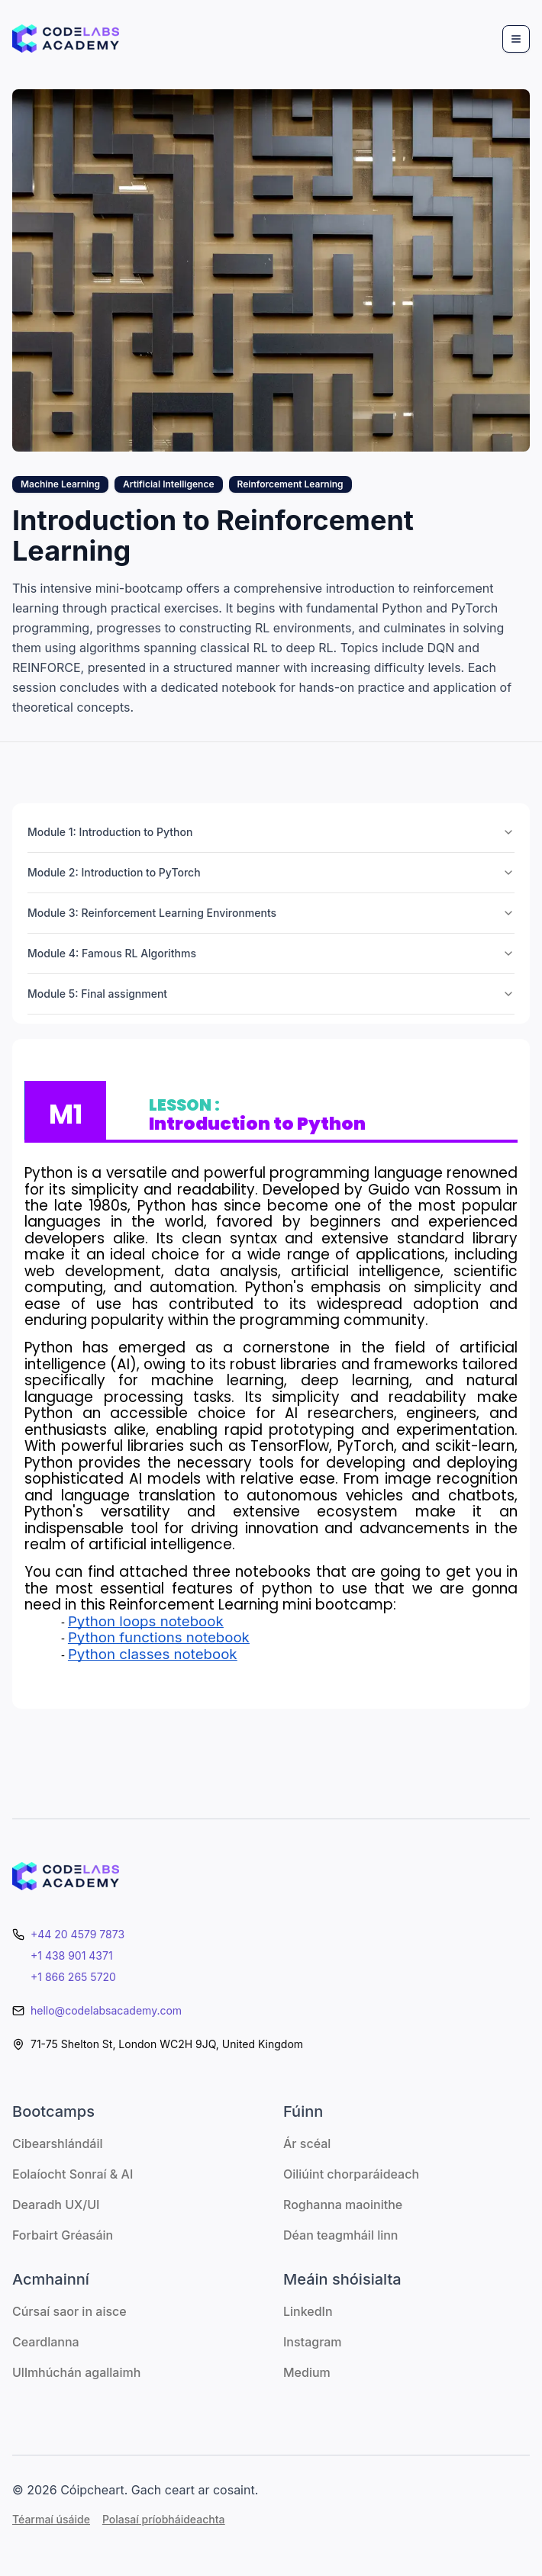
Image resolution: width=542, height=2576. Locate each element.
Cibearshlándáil (57, 2143)
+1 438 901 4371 (72, 1955)
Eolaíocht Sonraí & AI (72, 2174)
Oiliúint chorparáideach (351, 2174)
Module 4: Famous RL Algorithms (271, 953)
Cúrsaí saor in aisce (69, 2311)
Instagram (312, 2341)
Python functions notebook (159, 1637)
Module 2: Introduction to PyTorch (271, 872)
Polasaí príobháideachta (163, 2519)
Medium (307, 2372)
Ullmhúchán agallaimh (76, 2372)
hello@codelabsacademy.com (106, 2010)
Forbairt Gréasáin (62, 2235)
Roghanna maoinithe (342, 2204)
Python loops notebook (146, 1621)
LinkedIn (308, 2311)
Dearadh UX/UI (55, 2204)
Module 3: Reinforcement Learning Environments (271, 912)
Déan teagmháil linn (340, 2235)
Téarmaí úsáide (51, 2519)
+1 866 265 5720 (73, 1976)
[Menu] (516, 39)
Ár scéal (307, 2143)
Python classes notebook (152, 1654)
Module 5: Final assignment (271, 993)
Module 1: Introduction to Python (271, 831)
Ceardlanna (45, 2341)
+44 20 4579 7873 (77, 1934)
